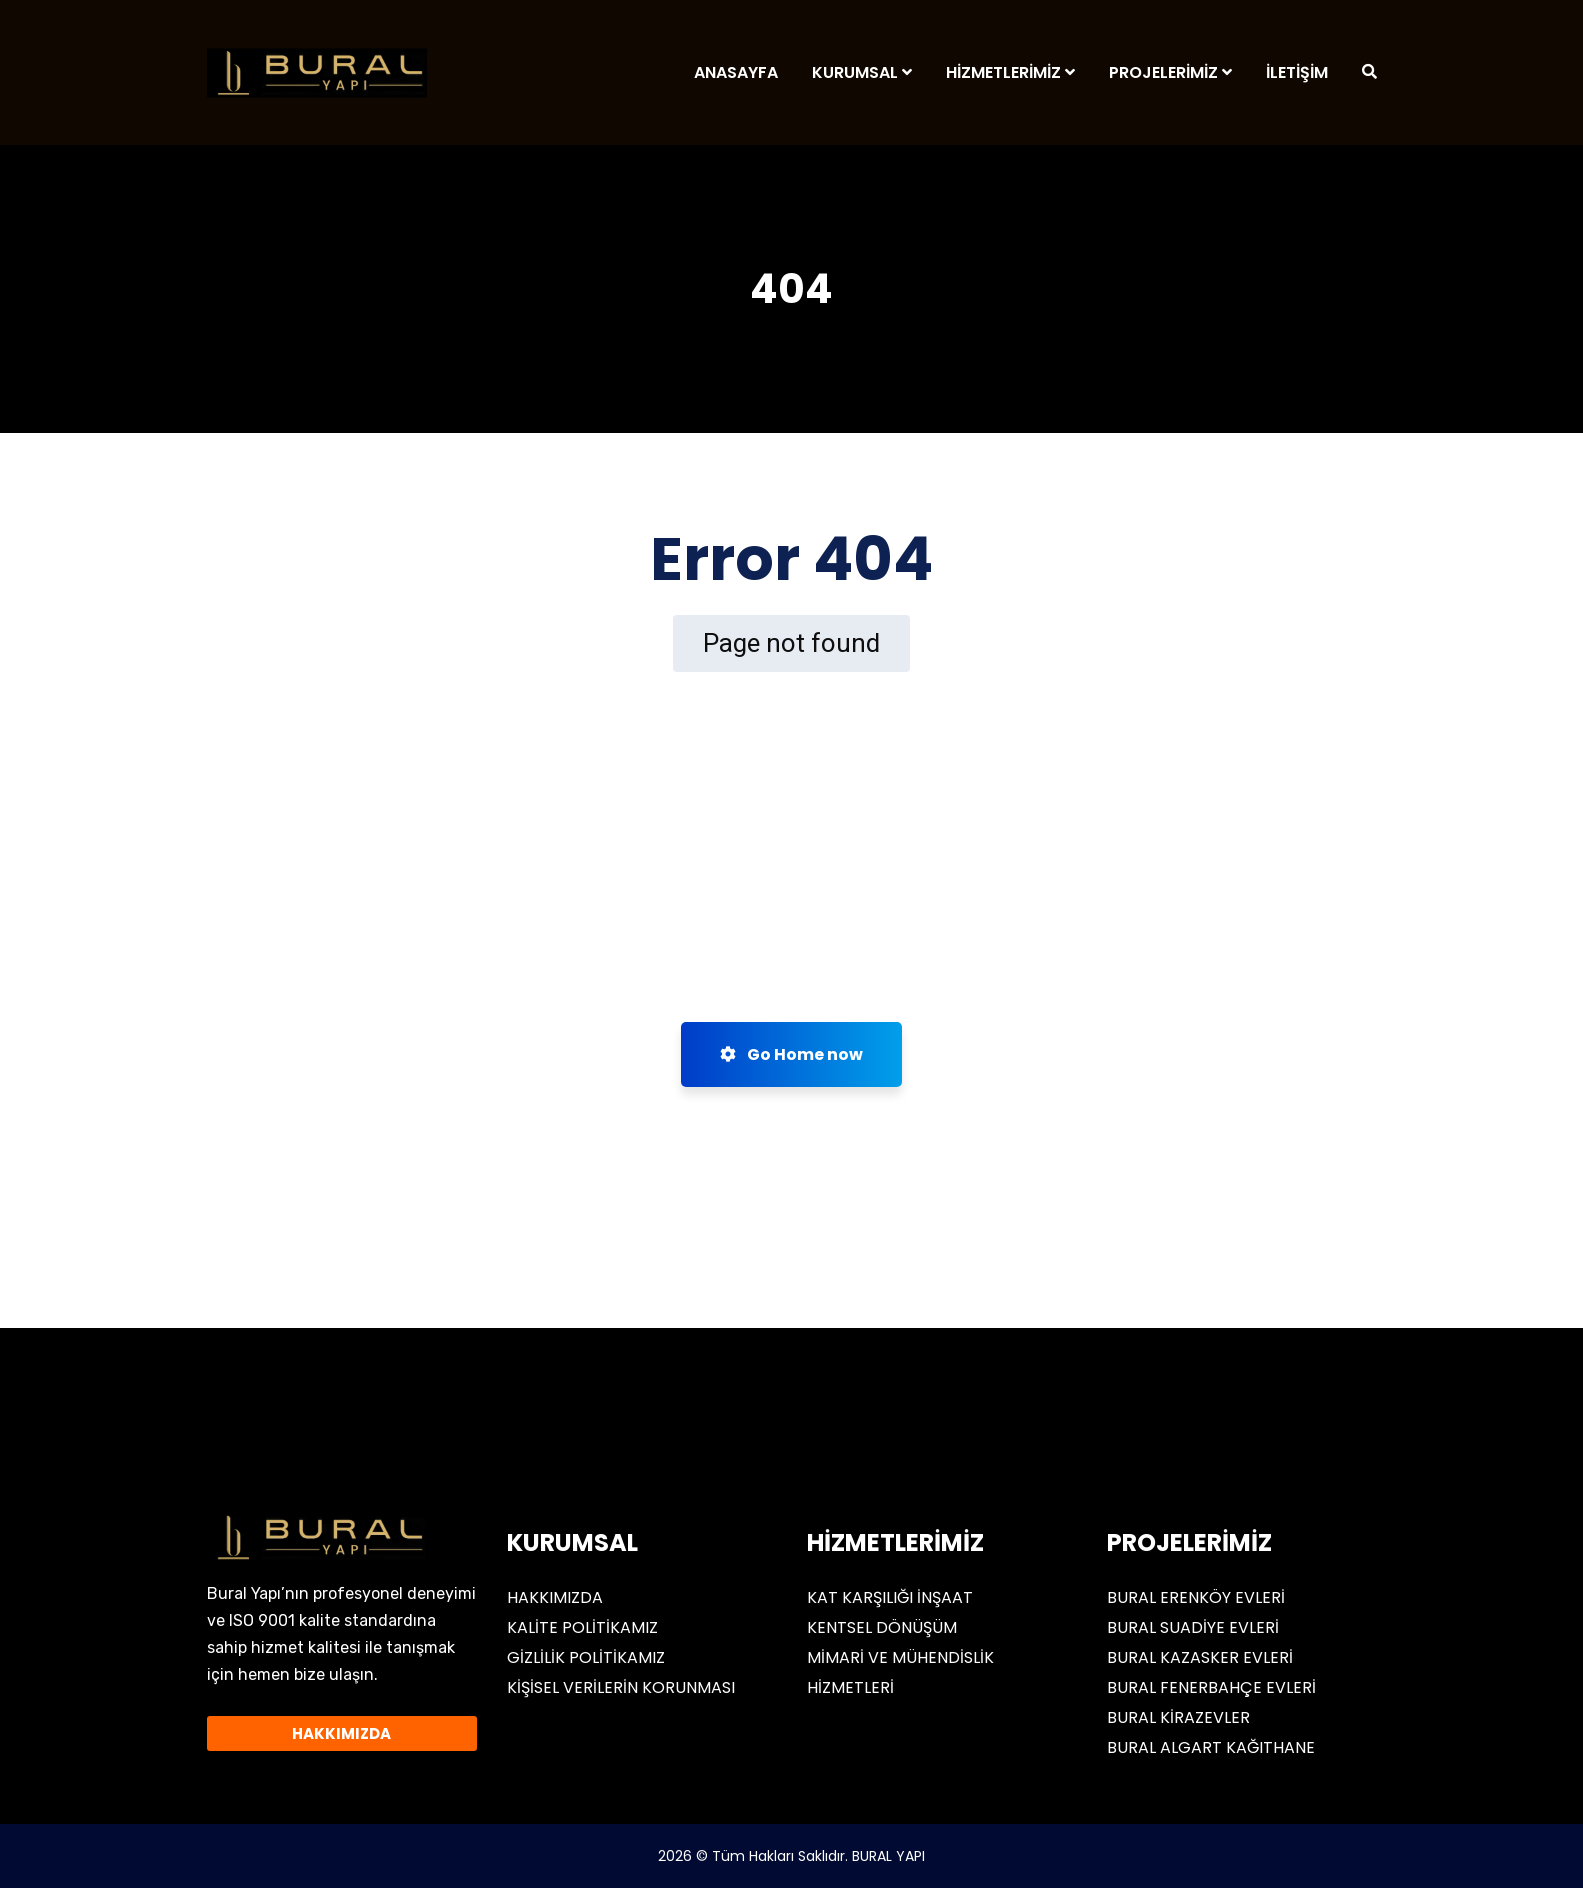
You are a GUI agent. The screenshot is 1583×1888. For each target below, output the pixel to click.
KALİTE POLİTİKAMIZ (582, 1627)
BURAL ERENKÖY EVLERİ (1196, 1597)
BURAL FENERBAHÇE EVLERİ (1211, 1687)
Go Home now (791, 1054)
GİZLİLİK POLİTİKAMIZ (586, 1657)
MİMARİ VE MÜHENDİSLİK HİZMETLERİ (900, 1672)
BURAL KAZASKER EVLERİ (1200, 1657)
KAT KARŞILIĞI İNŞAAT (890, 1597)
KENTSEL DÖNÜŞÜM (882, 1627)
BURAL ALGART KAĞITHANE (1211, 1747)
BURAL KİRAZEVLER (1178, 1717)
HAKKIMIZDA (555, 1597)
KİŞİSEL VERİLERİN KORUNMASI (621, 1687)
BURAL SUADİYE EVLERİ (1193, 1627)
